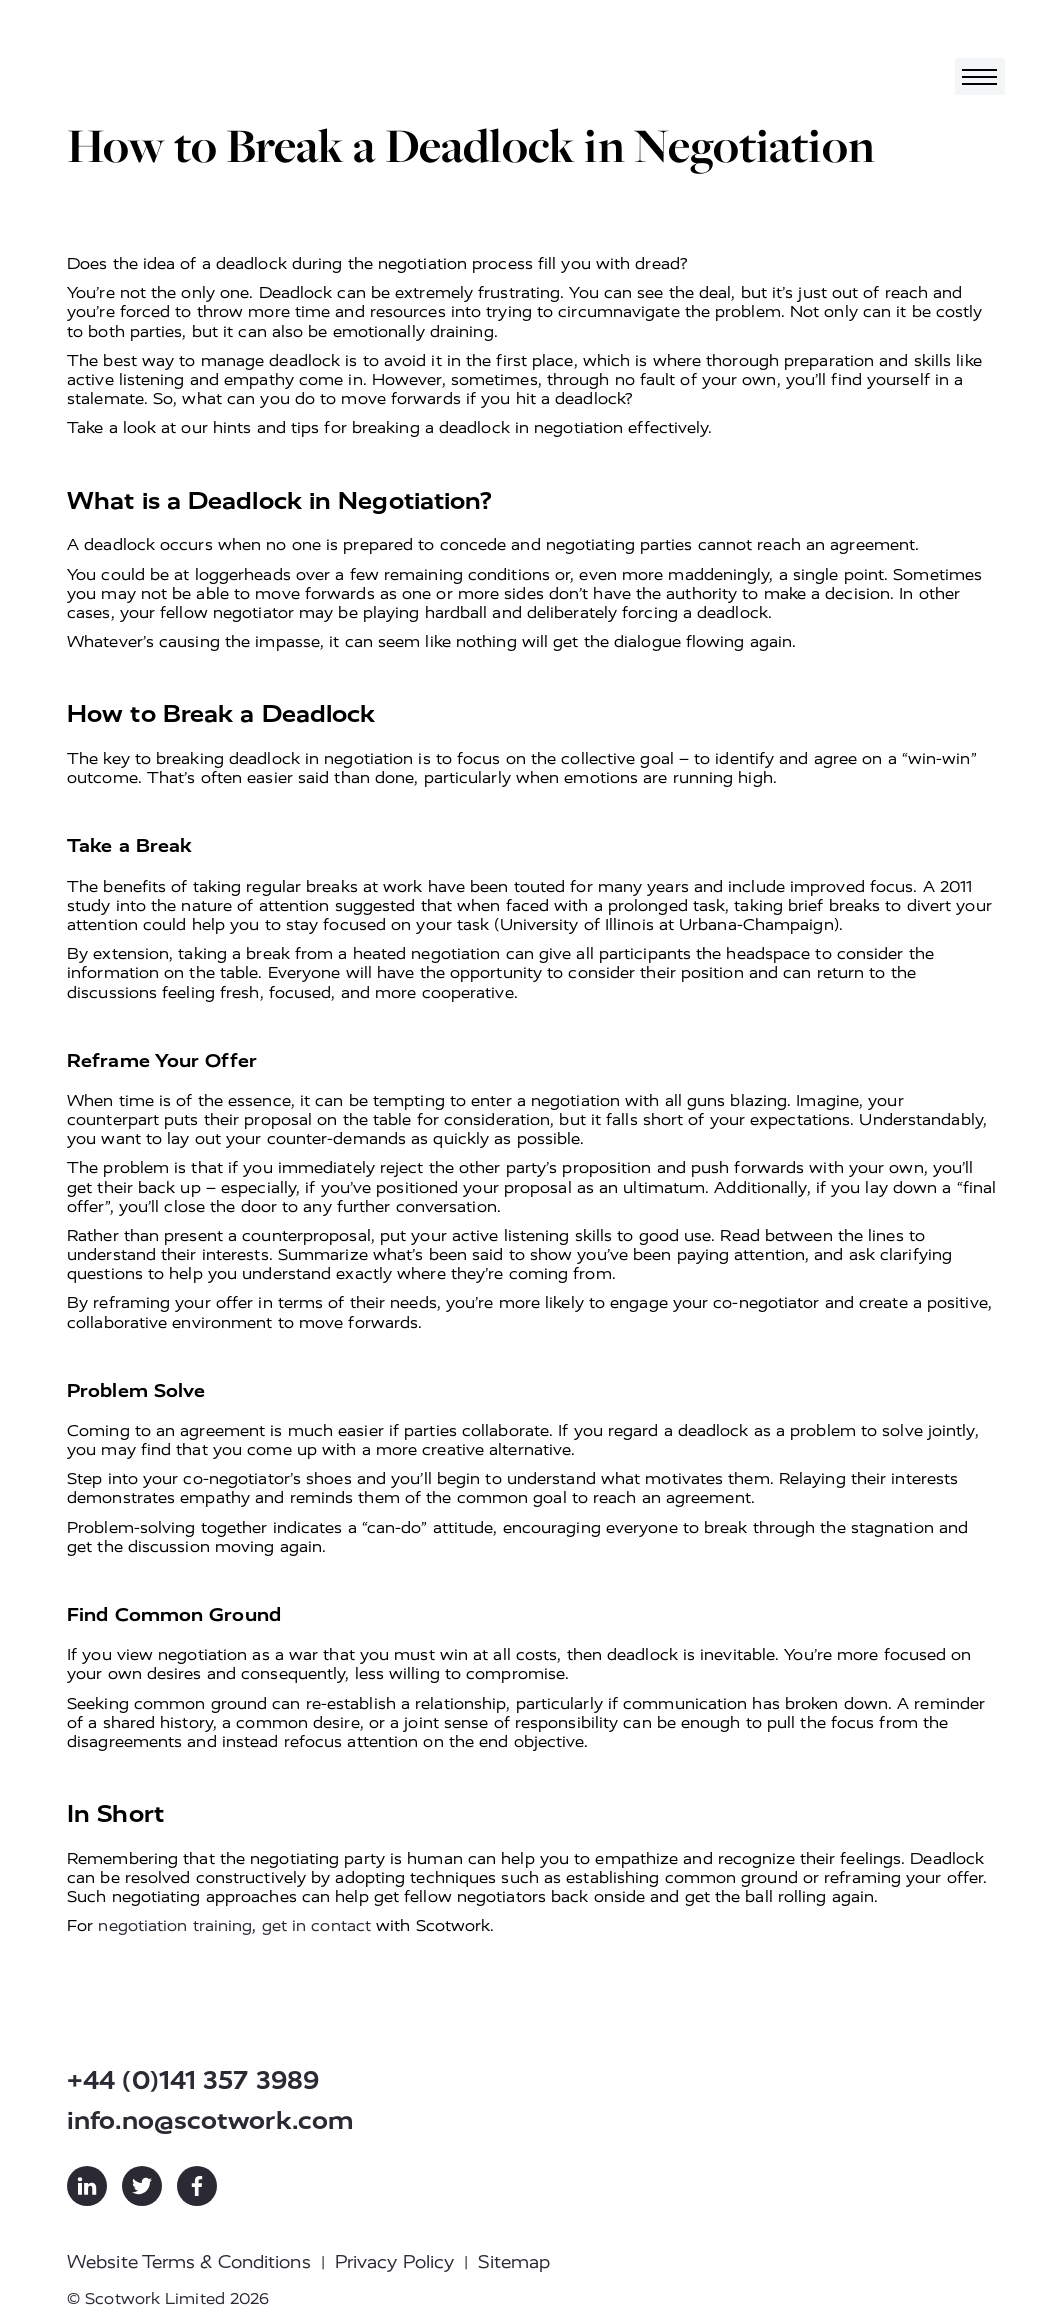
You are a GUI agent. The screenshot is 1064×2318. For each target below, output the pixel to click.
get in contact (316, 1925)
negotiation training (175, 1925)
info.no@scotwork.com (210, 2120)
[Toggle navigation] (980, 76)
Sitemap (514, 2262)
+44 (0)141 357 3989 (193, 2080)
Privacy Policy (394, 2262)
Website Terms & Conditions (189, 2262)
